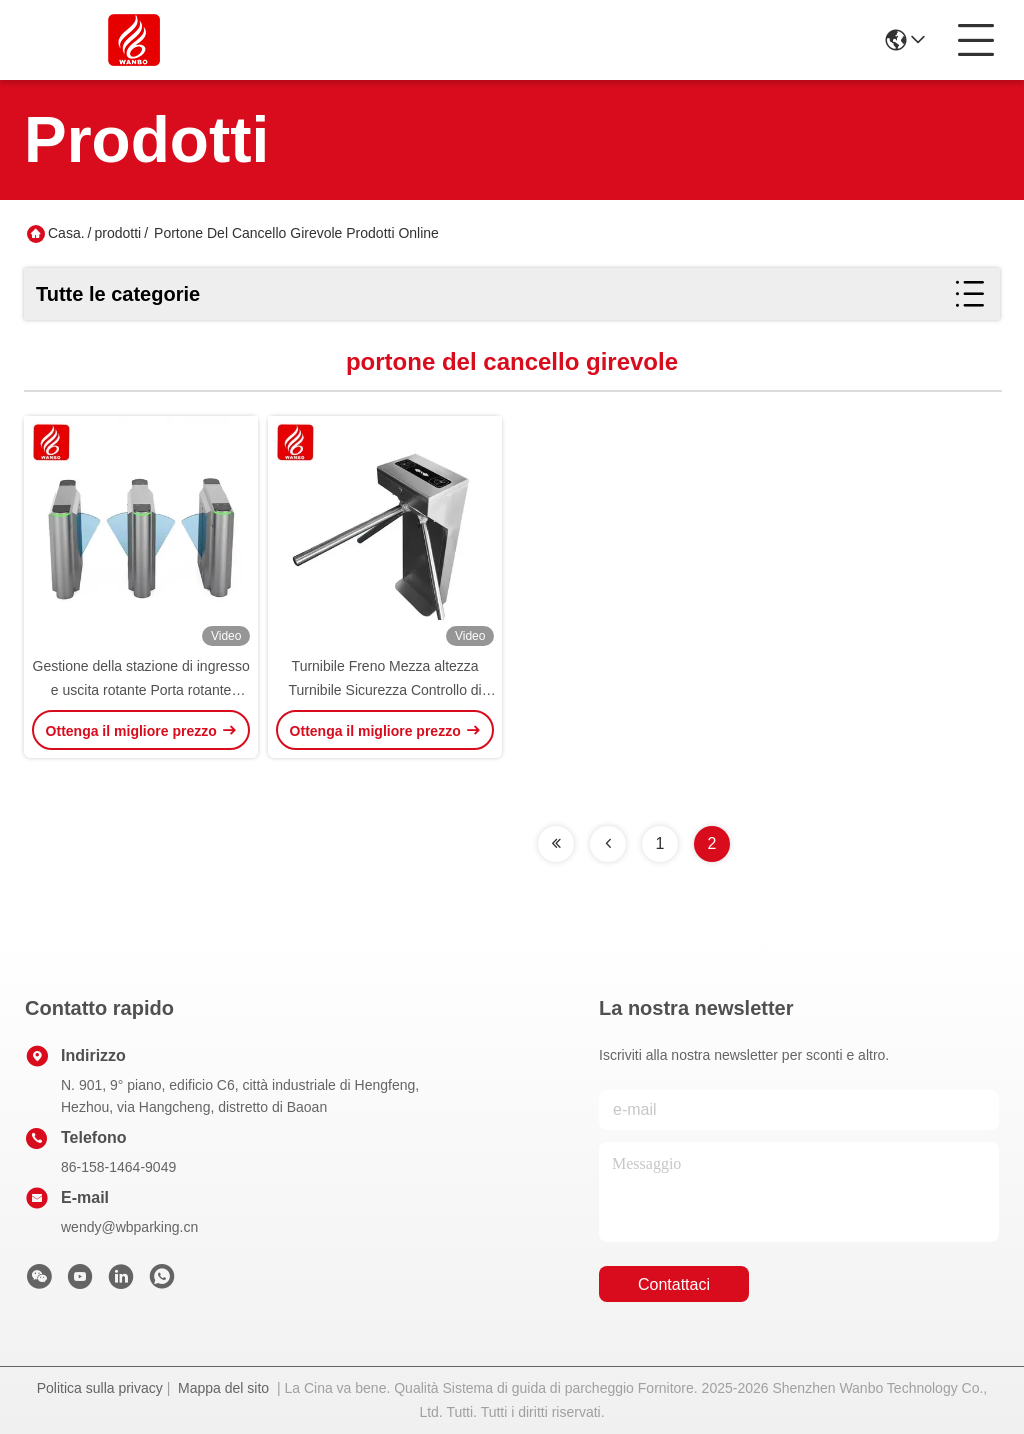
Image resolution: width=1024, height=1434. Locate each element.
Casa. (66, 233)
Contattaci (674, 1284)
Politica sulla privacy (100, 1388)
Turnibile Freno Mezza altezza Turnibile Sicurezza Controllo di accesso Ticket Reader (384, 690)
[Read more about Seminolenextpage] (556, 844)
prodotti (117, 233)
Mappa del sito (223, 1388)
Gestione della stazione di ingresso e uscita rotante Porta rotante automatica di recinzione (141, 690)
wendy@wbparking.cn (129, 1227)
